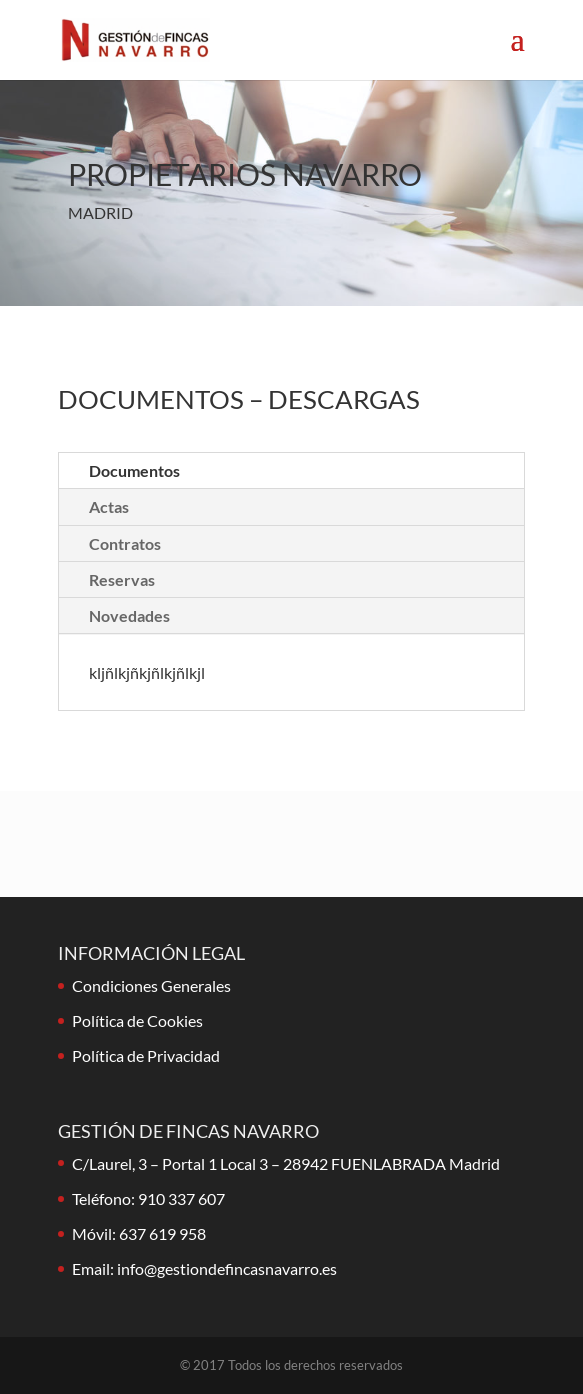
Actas (109, 506)
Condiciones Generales (151, 985)
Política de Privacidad (146, 1055)
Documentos (134, 470)
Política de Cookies (137, 1020)
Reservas (122, 579)
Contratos (125, 543)
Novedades (129, 615)
